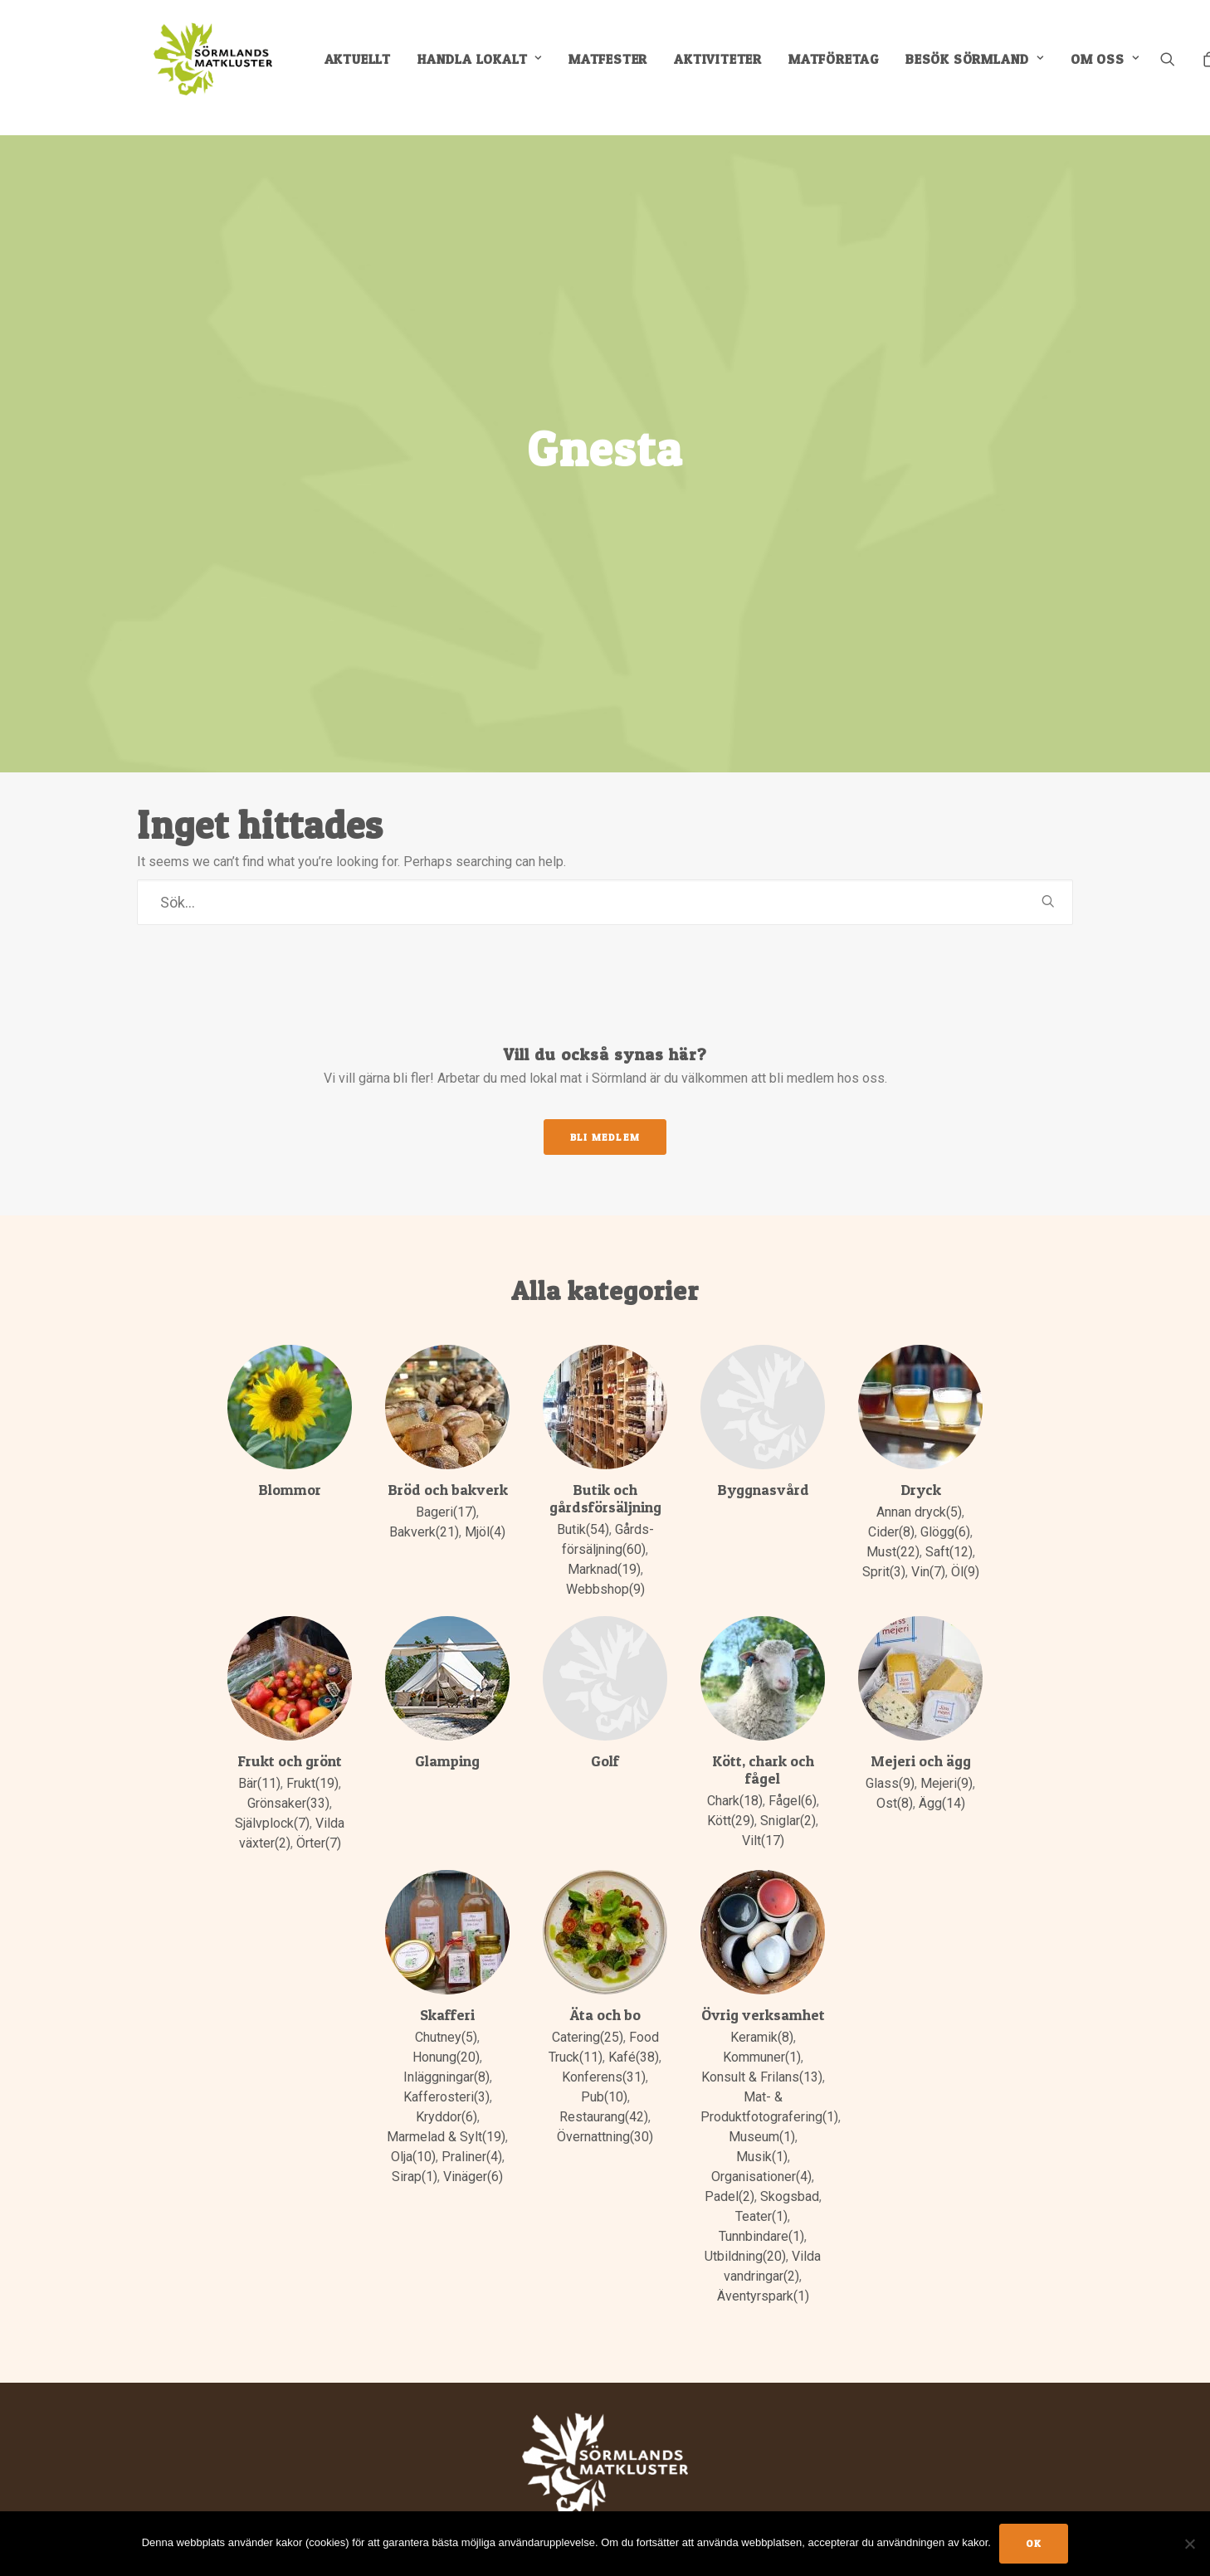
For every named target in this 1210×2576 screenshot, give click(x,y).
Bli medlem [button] (605, 1113)
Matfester (621, 68)
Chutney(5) (446, 2013)
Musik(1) (762, 2132)
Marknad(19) (604, 1545)
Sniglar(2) (788, 1796)
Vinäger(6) (473, 2152)
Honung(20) (446, 2033)
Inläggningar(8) (446, 2053)
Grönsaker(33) (288, 1779)
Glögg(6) (945, 1508)
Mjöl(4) (485, 1508)
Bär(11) (259, 1759)
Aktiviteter (731, 68)
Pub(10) (604, 2073)
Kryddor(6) (446, 2093)
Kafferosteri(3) (446, 2073)
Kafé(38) (633, 2033)
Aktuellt (371, 68)
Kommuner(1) (762, 2033)
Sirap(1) (414, 2152)
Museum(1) (762, 2113)
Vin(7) (928, 1548)
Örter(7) (318, 1819)
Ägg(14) (942, 1779)
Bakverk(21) (424, 1508)
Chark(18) (735, 1777)
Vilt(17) (763, 1816)
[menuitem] (371, 68)
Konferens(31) (604, 2053)
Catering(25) (587, 2013)
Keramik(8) (761, 2013)
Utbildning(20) (745, 2232)
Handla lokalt (493, 68)
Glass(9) (890, 1759)
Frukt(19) (312, 1759)
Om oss (1118, 68)
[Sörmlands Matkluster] (211, 68)
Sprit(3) (883, 1548)
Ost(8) (894, 1779)
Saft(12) (949, 1528)
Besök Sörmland (988, 68)
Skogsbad (789, 2172)
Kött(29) (730, 1796)
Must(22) (893, 1528)
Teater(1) (761, 2192)
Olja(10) (413, 2132)
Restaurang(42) (603, 2093)
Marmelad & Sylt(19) (446, 2113)
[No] (1189, 2543)
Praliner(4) (472, 2132)
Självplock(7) (272, 1799)
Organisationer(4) (761, 2152)
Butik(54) (583, 1505)
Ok (1034, 2543)
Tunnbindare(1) (761, 2212)
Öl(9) (965, 1548)
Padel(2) (729, 2172)
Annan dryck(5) (919, 1488)
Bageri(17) (446, 1488)
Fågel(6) (792, 1777)
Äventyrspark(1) (763, 2272)
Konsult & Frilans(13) (761, 2053)
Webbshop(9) (605, 1565)
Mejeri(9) (946, 1759)
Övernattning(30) (605, 2113)
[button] (1192, 68)
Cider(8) (891, 1508)
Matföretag (847, 68)
